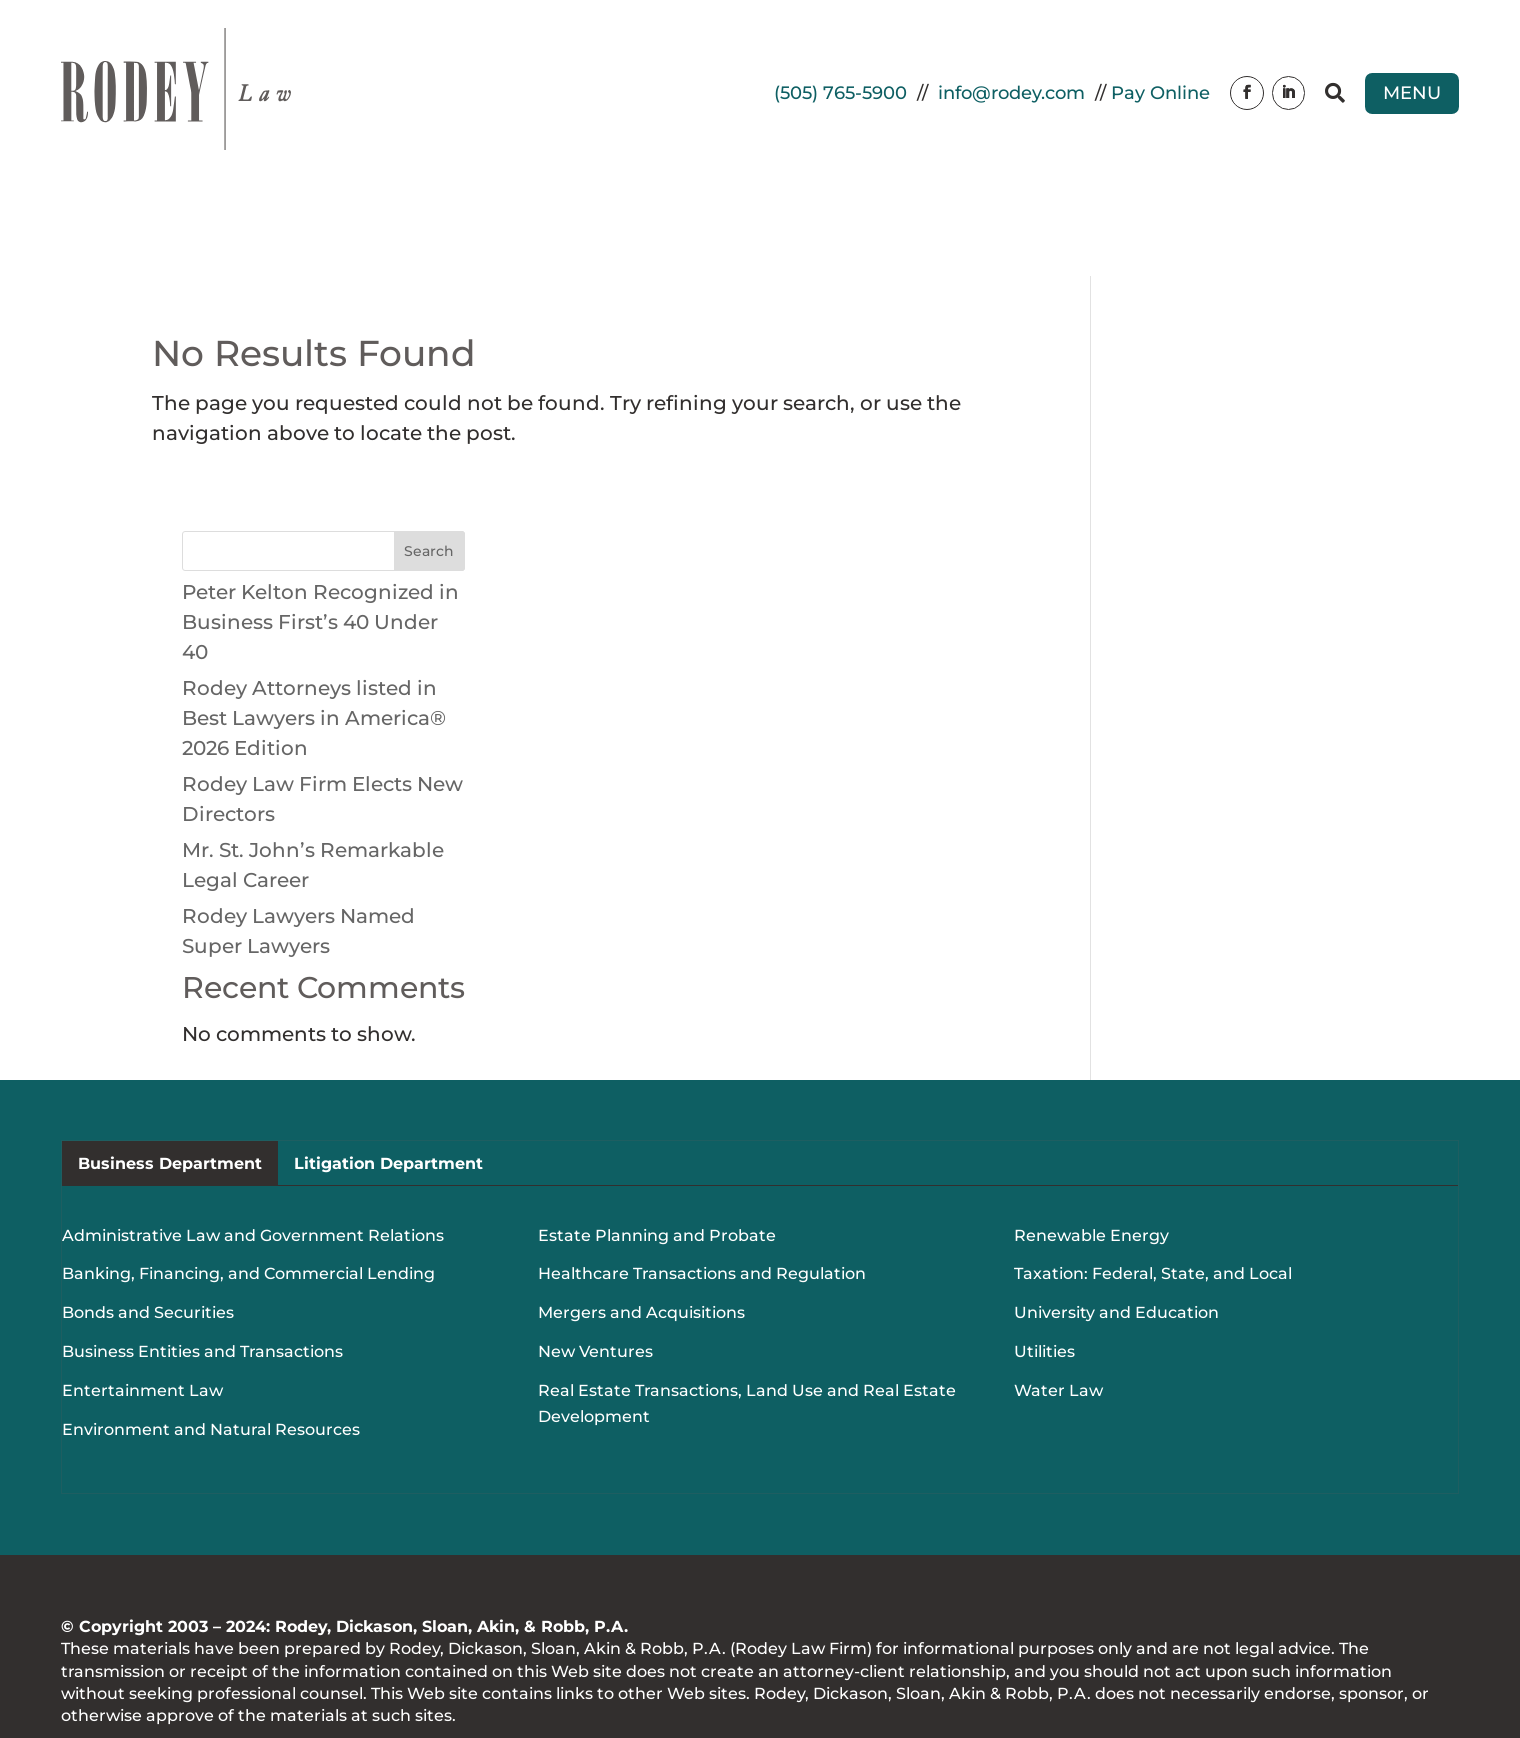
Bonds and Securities (148, 1223)
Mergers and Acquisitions (641, 1223)
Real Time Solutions (242, 1665)
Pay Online (1160, 93)
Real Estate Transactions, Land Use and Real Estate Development (747, 1314)
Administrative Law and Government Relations (253, 1145)
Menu (1412, 93)
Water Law (1058, 1301)
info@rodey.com (1011, 93)
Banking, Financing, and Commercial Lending (248, 1184)
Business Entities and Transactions (202, 1262)
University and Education (1116, 1223)
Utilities (1044, 1262)
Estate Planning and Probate (657, 1145)
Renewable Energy (1091, 1145)
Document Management (587, 1665)
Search (429, 461)
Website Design (402, 1665)
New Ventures (595, 1262)
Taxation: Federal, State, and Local (1153, 1184)
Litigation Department (388, 1074)
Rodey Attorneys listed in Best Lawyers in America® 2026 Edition (314, 628)
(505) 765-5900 (840, 93)
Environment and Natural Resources (211, 1339)
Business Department (170, 1074)
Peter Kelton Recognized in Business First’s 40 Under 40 (320, 532)
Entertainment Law (142, 1301)
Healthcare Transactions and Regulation (702, 1184)
